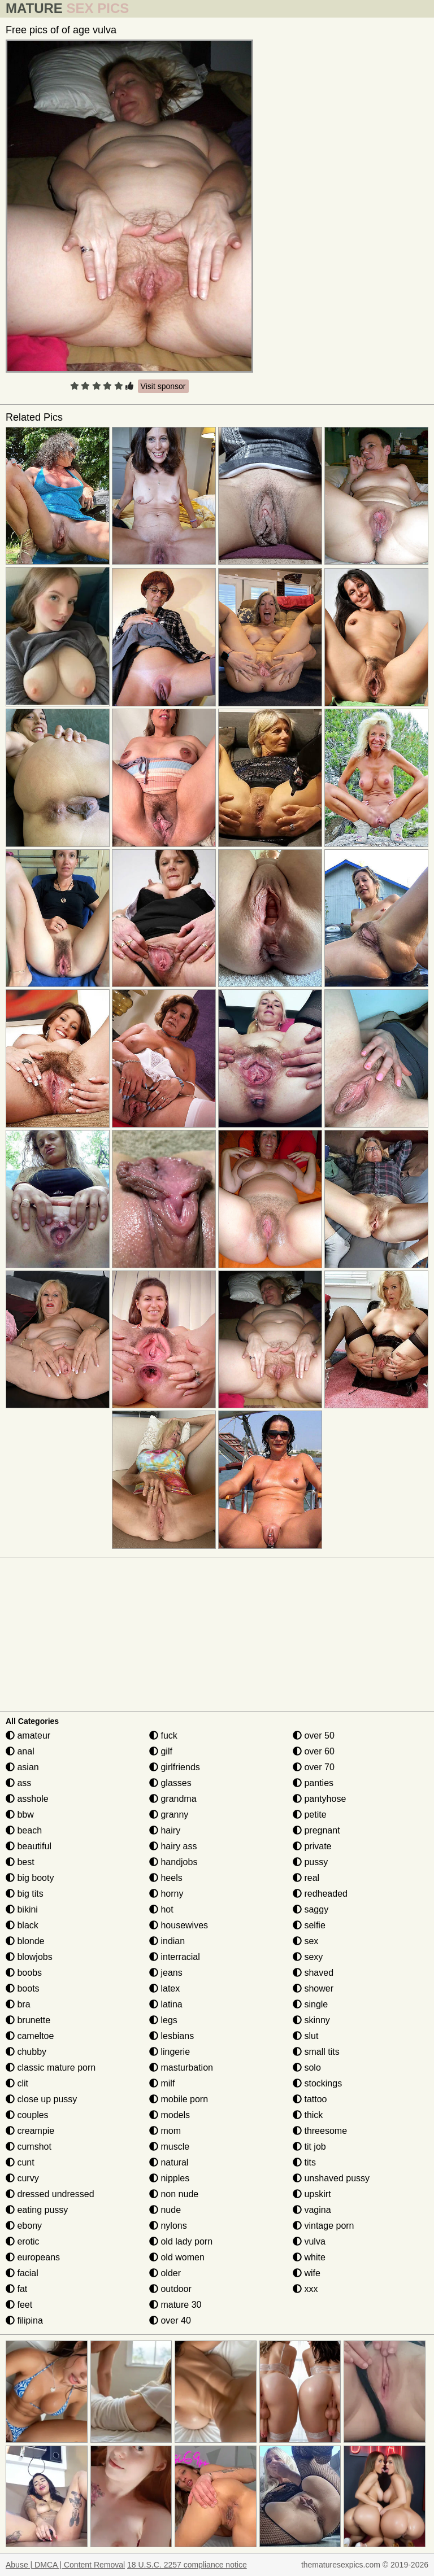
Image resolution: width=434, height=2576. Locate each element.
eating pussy (37, 2210)
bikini (22, 1909)
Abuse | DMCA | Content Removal (65, 2564)
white (309, 2257)
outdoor (170, 2289)
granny (168, 1814)
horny (166, 1893)
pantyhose (319, 1799)
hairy (164, 1830)
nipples (169, 2178)
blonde (25, 1941)
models (169, 2115)
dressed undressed (50, 2194)
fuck (163, 1735)
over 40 (170, 2320)
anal (20, 1751)
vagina (312, 2210)
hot (161, 1909)
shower (313, 1988)
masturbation (181, 2067)
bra (18, 2004)
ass (18, 1783)
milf (162, 2083)
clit (17, 2083)
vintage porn (323, 2225)
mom (165, 2131)
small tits (316, 2052)
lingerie (169, 2052)
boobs (24, 1972)
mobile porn (178, 2099)
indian (167, 1941)
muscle (169, 2146)
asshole (27, 1799)
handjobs (173, 1862)
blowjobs (29, 1957)
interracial (174, 1957)
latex (164, 1988)
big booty (30, 1878)
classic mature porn (51, 2067)
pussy (310, 1862)
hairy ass (173, 1846)
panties (313, 1783)
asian (22, 1767)
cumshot (28, 2146)
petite (310, 1814)
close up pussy (41, 2099)
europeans (33, 2257)
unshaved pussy (331, 2178)
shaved (313, 1972)
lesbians (171, 2036)
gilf (160, 1751)
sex (305, 1941)
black (22, 1925)
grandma (173, 1799)
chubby (26, 2052)
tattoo (310, 2099)
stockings (317, 2083)
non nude (173, 2194)
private (312, 1846)
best (20, 1862)
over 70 (314, 1767)
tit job (309, 2146)
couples (27, 2115)
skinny (311, 2020)
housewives (178, 1925)
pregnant (316, 1830)
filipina (24, 2320)
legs (163, 2020)
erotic (23, 2241)
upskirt (312, 2194)
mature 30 (175, 2304)
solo (307, 2067)
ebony (24, 2225)
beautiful (28, 1846)
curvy (22, 2178)
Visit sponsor (163, 386)
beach (24, 1830)
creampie (30, 2131)
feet (19, 2304)
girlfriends (174, 1767)
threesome (320, 2131)
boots (23, 1988)
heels (166, 1878)
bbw (20, 1814)
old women (177, 2257)
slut (305, 2036)
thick (308, 2115)
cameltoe (30, 2036)
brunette (28, 2020)
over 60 (314, 1751)
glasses (170, 1783)
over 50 (314, 1735)
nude (165, 2210)
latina (166, 2004)
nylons (168, 2225)
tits (304, 2162)
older (165, 2273)
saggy (310, 1909)
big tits (25, 1893)
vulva (309, 2241)
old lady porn (180, 2241)
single (310, 2004)
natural (168, 2162)
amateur (28, 1735)
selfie (309, 1925)
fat (16, 2289)
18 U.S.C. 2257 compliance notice (187, 2564)
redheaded (320, 1893)
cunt (20, 2162)
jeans (166, 1972)
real (306, 1878)
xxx (305, 2289)
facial (22, 2273)
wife (306, 2273)
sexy (308, 1957)
